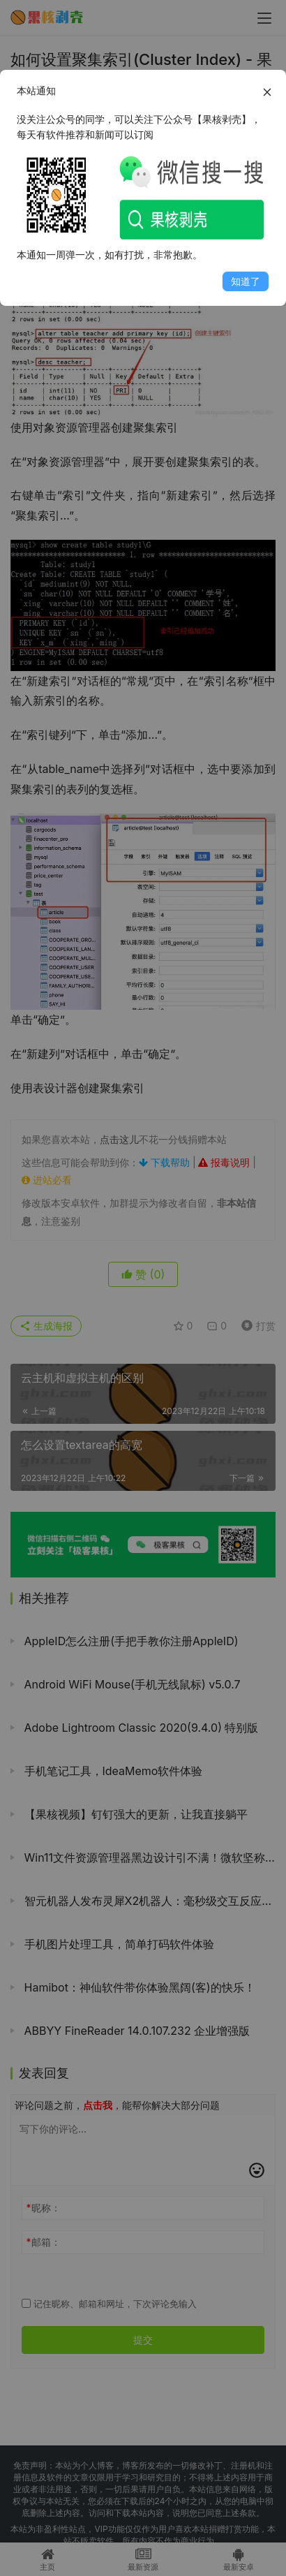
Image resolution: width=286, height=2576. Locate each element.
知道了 (245, 281)
